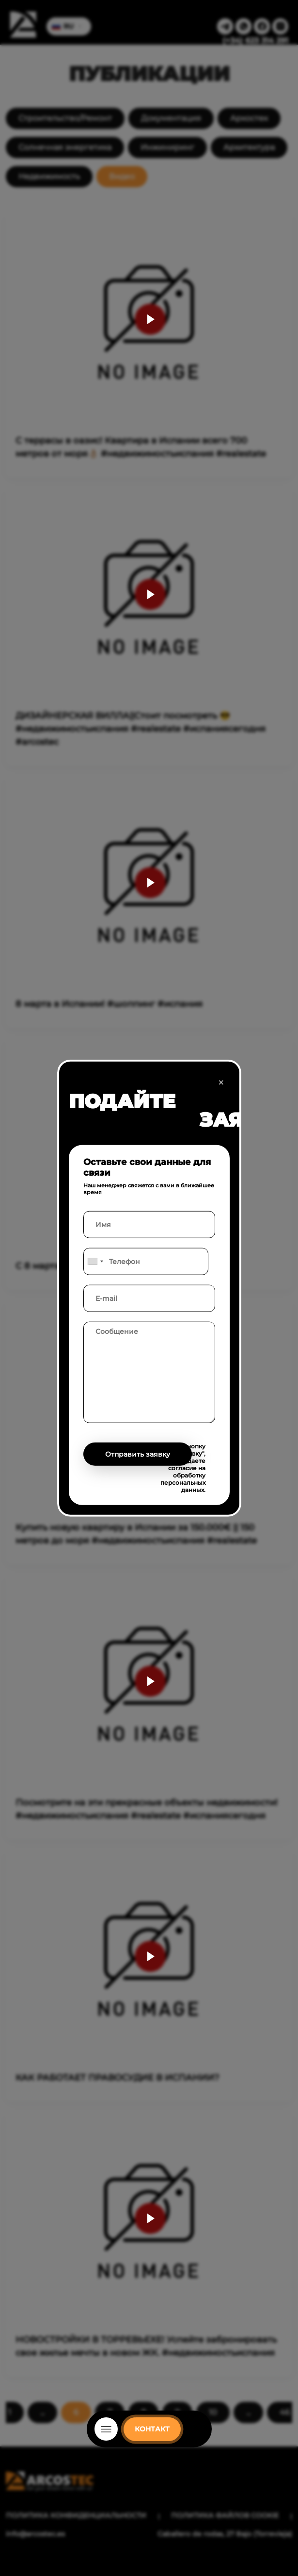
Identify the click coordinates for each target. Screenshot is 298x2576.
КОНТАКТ (152, 2429)
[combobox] (95, 1261)
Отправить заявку (137, 1454)
